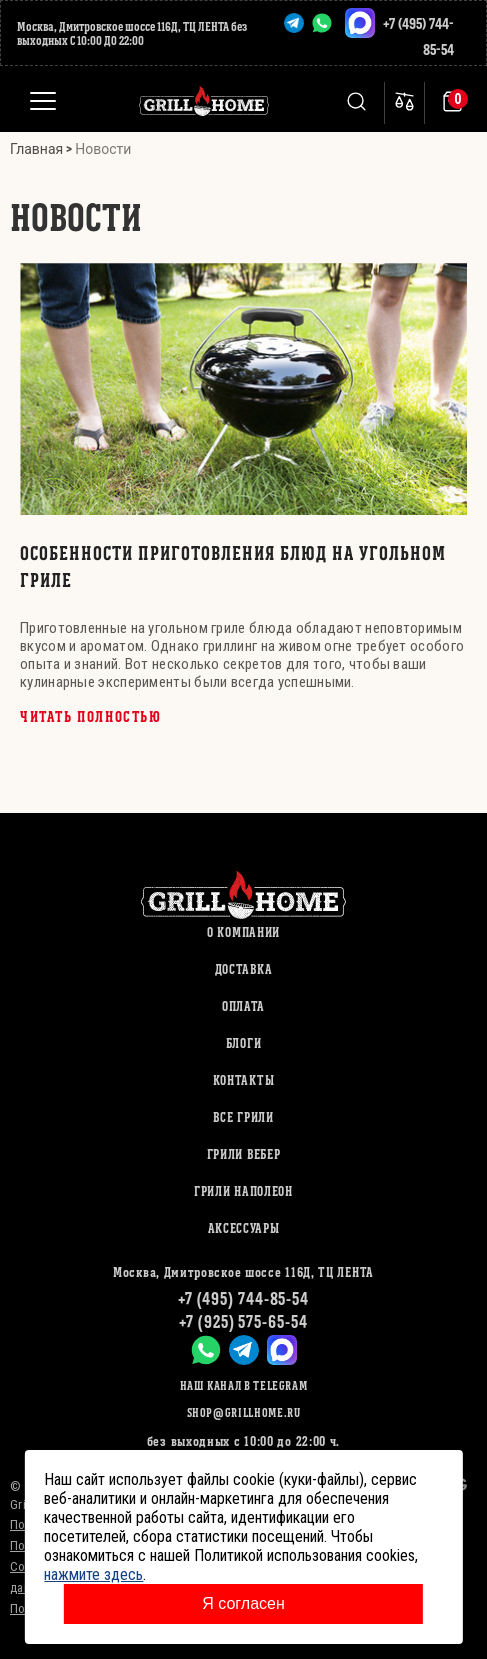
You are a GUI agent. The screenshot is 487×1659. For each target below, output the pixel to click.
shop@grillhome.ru (244, 1412)
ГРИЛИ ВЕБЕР (244, 1154)
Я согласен (243, 1603)
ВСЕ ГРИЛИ (243, 1117)
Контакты (244, 1080)
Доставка (244, 969)
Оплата (243, 1006)
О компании (243, 932)
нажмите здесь (93, 1574)
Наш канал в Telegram (244, 1385)
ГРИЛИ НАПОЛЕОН (243, 1191)
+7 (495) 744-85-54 (243, 1298)
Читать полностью (91, 716)
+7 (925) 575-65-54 (243, 1321)
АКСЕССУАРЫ (244, 1228)
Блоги (244, 1043)
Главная (36, 149)
